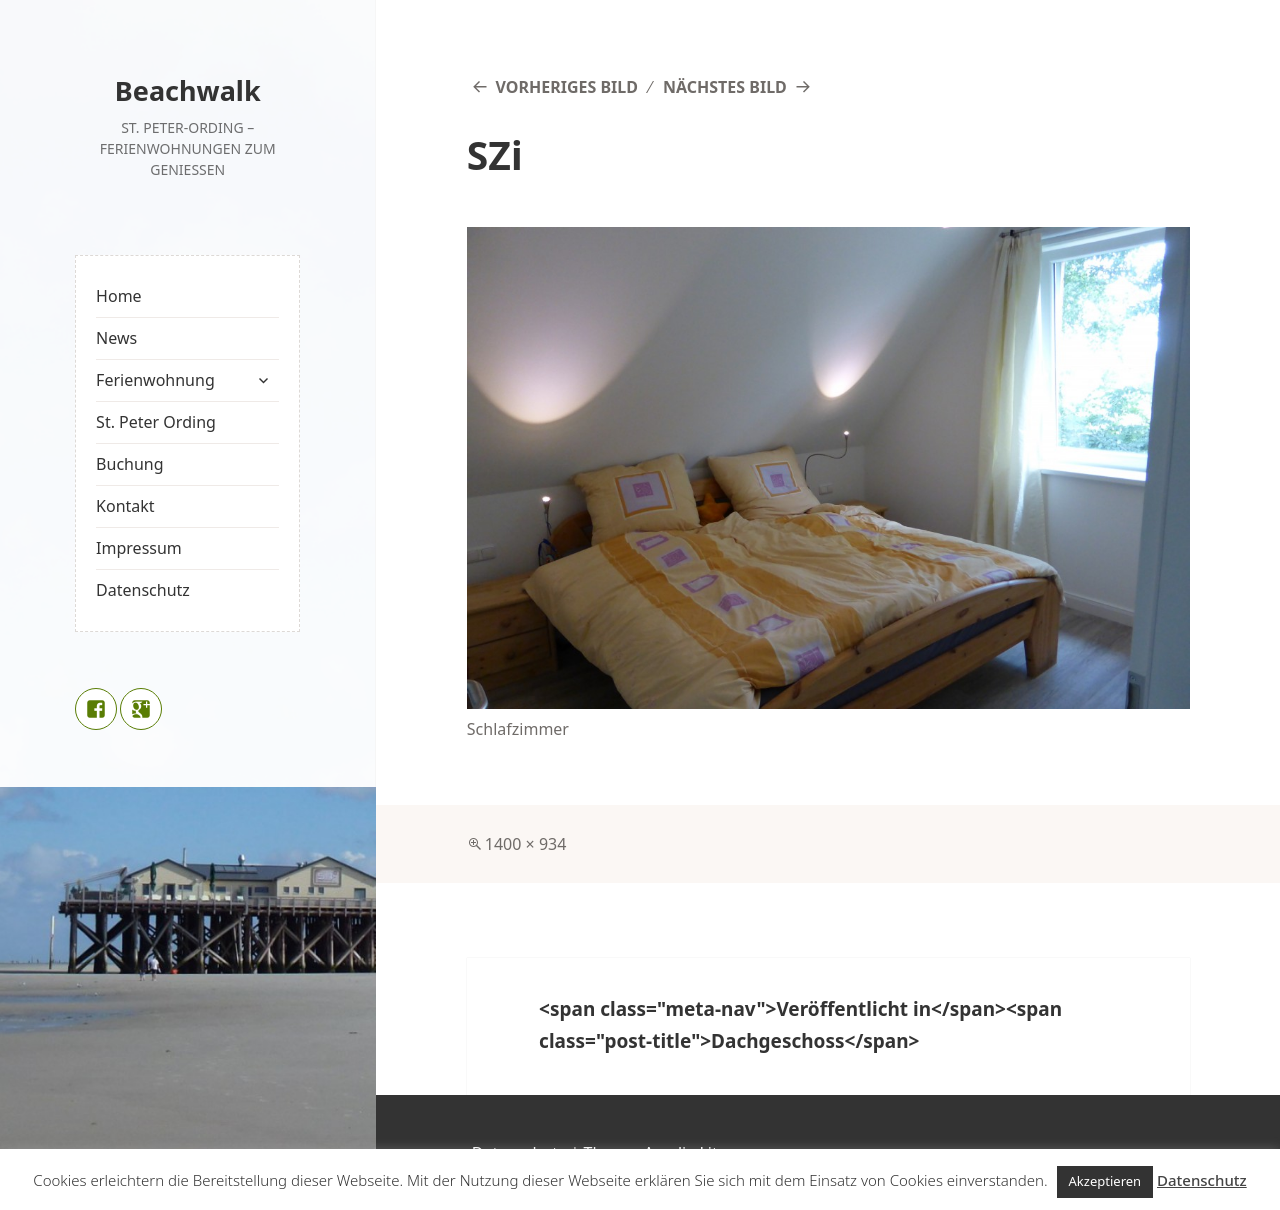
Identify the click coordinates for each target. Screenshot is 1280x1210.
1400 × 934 (526, 844)
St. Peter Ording (156, 422)
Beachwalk (188, 90)
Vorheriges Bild (567, 87)
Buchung (129, 464)
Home (119, 296)
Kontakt (125, 506)
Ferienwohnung (155, 380)
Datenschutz (143, 590)
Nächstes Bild (725, 87)
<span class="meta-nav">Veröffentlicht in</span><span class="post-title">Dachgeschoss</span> (800, 1025)
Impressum (139, 548)
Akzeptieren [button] (1105, 1181)
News (116, 338)
